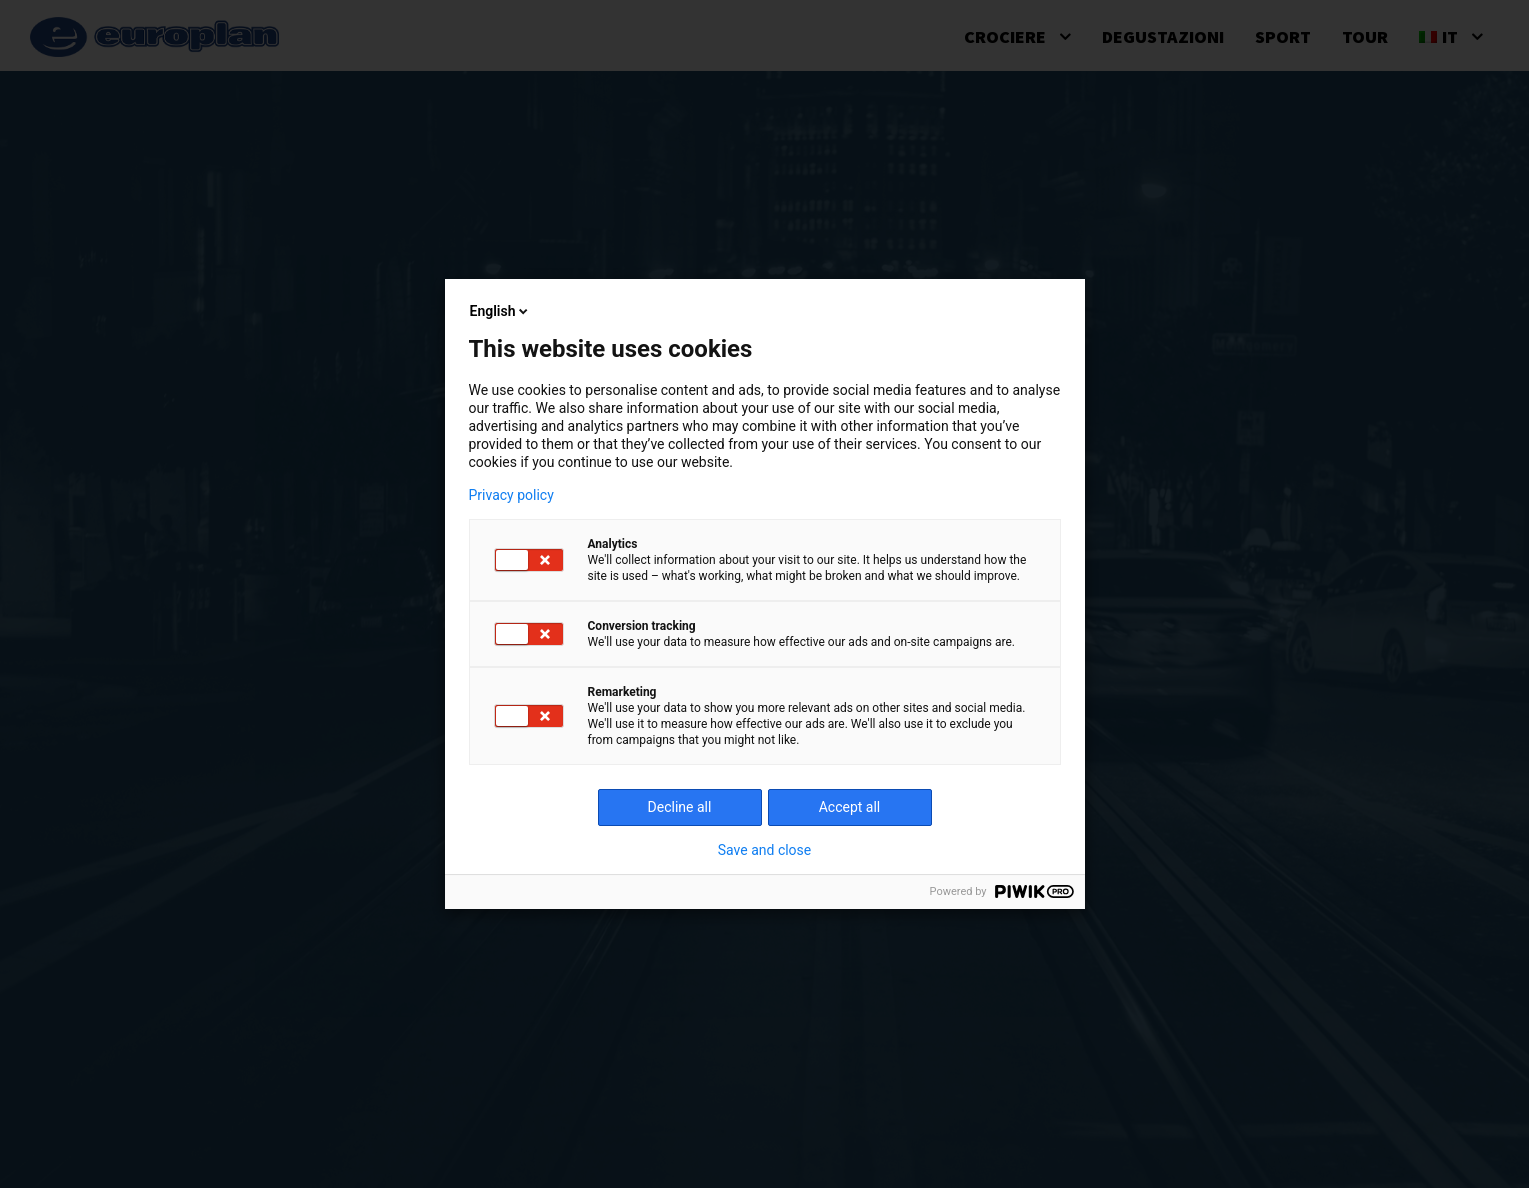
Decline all (680, 807)
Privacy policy (511, 495)
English (501, 311)
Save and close (765, 850)
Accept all (850, 807)
